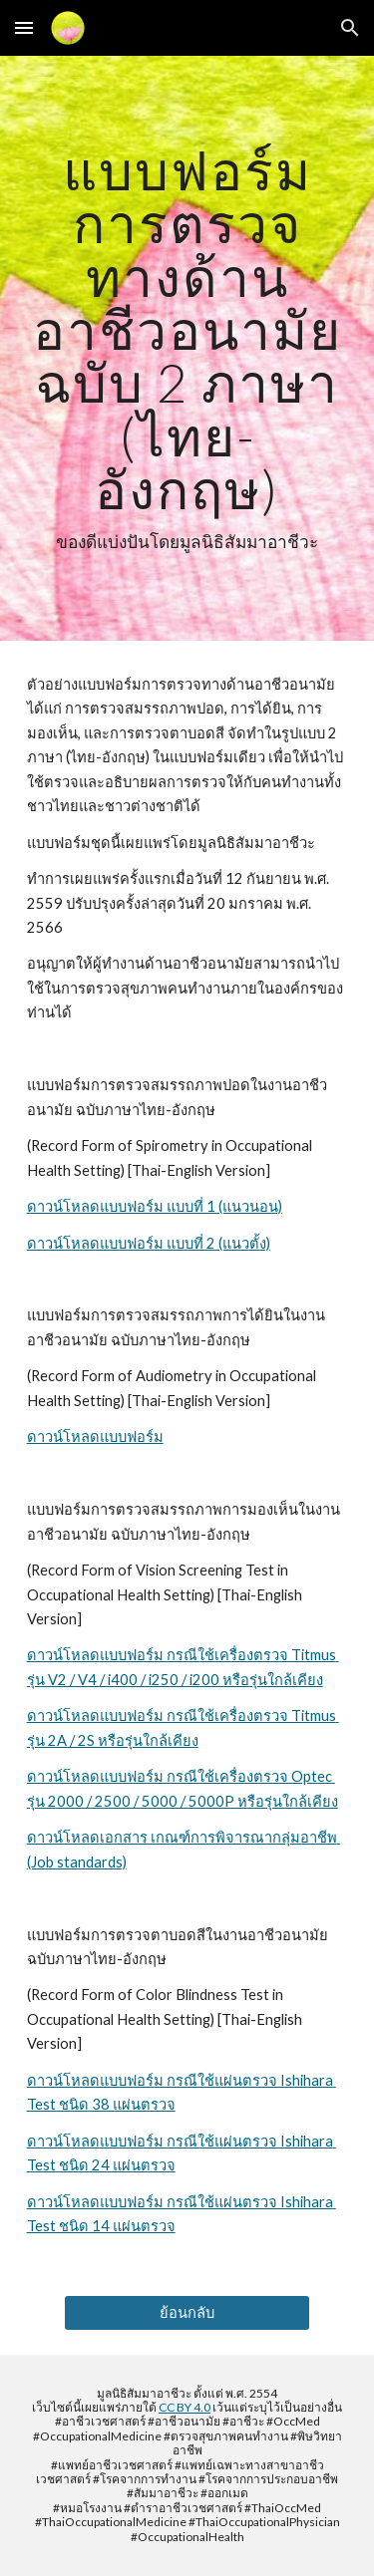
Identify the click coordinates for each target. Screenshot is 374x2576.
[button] (24, 27)
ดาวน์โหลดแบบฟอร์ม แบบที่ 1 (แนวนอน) (154, 1206)
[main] (187, 348)
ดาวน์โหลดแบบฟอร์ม (95, 1436)
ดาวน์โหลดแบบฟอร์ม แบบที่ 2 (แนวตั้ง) (148, 1243)
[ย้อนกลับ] (186, 2312)
